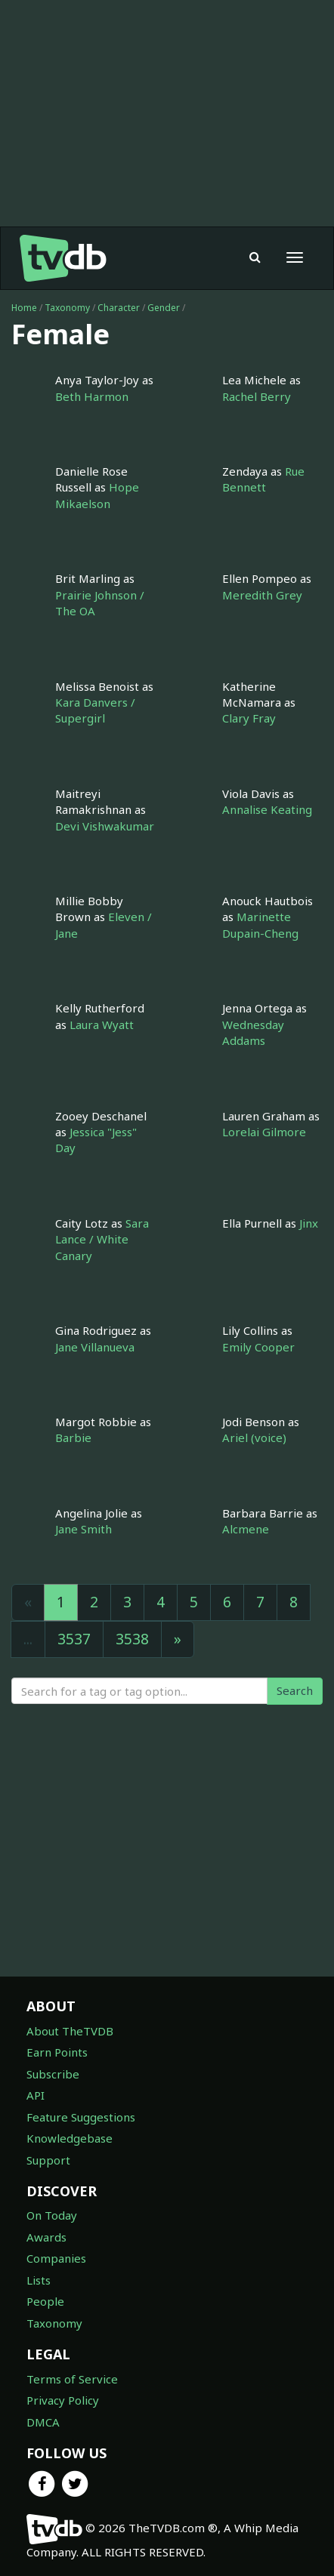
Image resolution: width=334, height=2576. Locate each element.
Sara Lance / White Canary (102, 1239)
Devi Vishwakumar (104, 826)
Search (295, 1690)
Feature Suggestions (80, 2117)
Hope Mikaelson (97, 494)
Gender (163, 307)
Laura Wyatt (102, 1024)
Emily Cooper (258, 1346)
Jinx (308, 1223)
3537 (74, 1639)
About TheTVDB (69, 2030)
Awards (46, 2237)
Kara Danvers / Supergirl (95, 710)
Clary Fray (249, 718)
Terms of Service (72, 2378)
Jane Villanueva (95, 1346)
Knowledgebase (69, 2138)
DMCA (43, 2422)
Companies (56, 2258)
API (35, 2095)
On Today (51, 2215)
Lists (38, 2280)
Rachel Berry (256, 396)
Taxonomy (67, 307)
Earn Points (57, 2052)
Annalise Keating (267, 809)
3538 (132, 1639)
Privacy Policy (62, 2400)
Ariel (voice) (254, 1437)
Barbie (73, 1437)
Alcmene (245, 1528)
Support (48, 2160)
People (45, 2301)
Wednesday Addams (253, 1032)
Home (24, 307)
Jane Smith (83, 1528)
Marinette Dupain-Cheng (260, 924)
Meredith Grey (262, 594)
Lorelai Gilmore (264, 1131)
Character (118, 307)
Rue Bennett (263, 479)
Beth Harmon (91, 396)
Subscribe (52, 2073)
